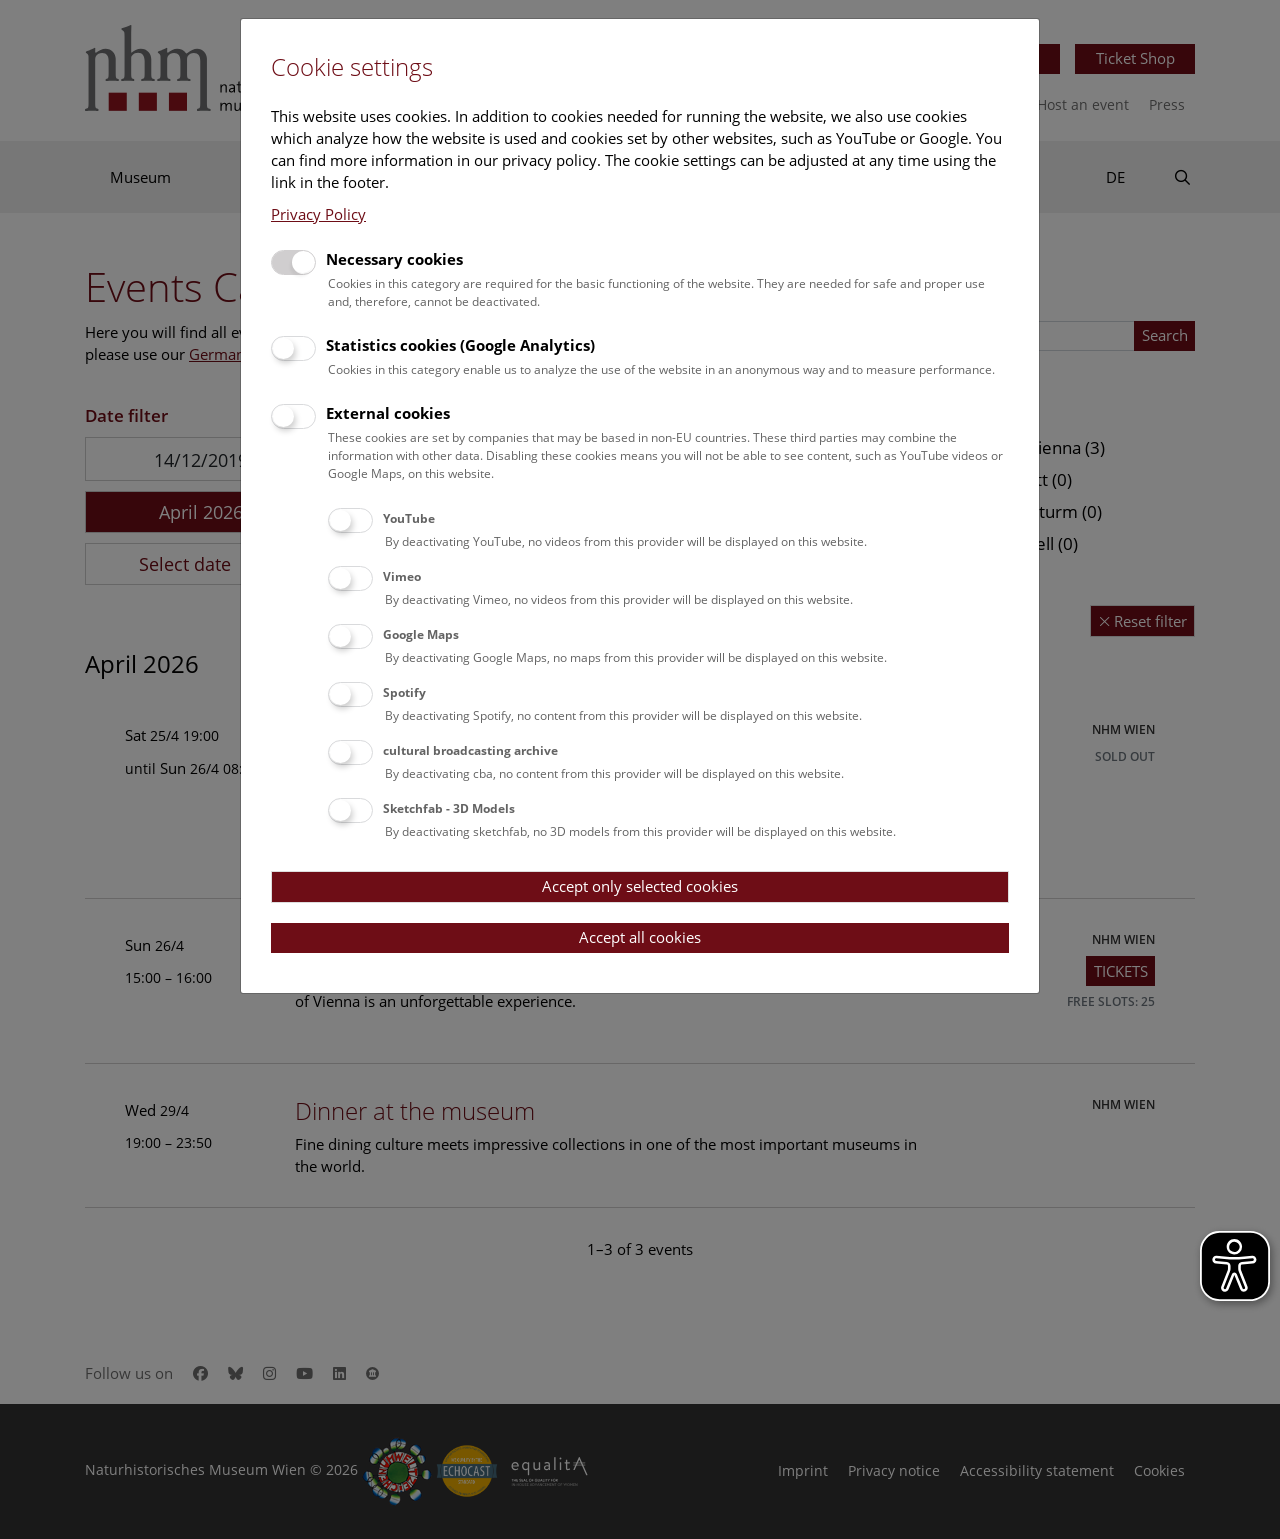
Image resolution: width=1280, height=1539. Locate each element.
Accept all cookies (640, 937)
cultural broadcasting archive (470, 750)
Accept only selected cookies (640, 886)
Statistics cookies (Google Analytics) (460, 345)
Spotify (404, 692)
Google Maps (421, 634)
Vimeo (402, 576)
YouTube (409, 518)
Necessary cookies (394, 259)
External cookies (388, 413)
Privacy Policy (318, 214)
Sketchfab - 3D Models (449, 808)
